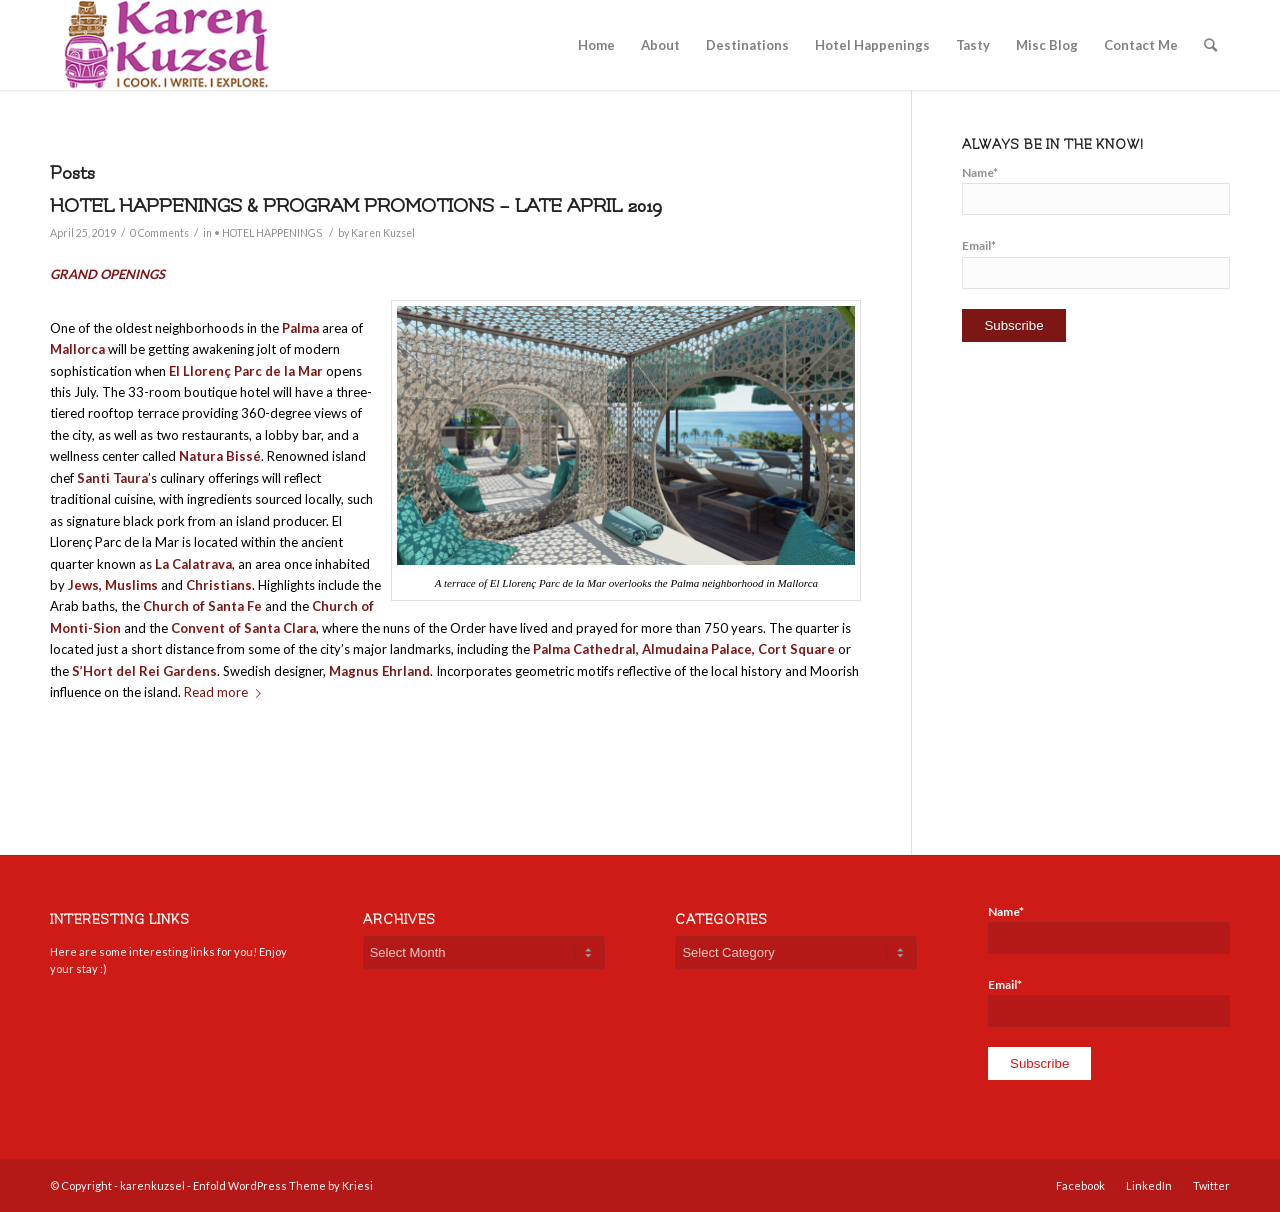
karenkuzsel (152, 1185)
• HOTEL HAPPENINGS (268, 233)
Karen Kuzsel (383, 233)
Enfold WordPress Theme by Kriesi (283, 1185)
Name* (1096, 190)
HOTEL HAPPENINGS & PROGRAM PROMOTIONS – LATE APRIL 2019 (356, 206)
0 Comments (159, 233)
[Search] (1210, 45)
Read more (226, 692)
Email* (1096, 263)
